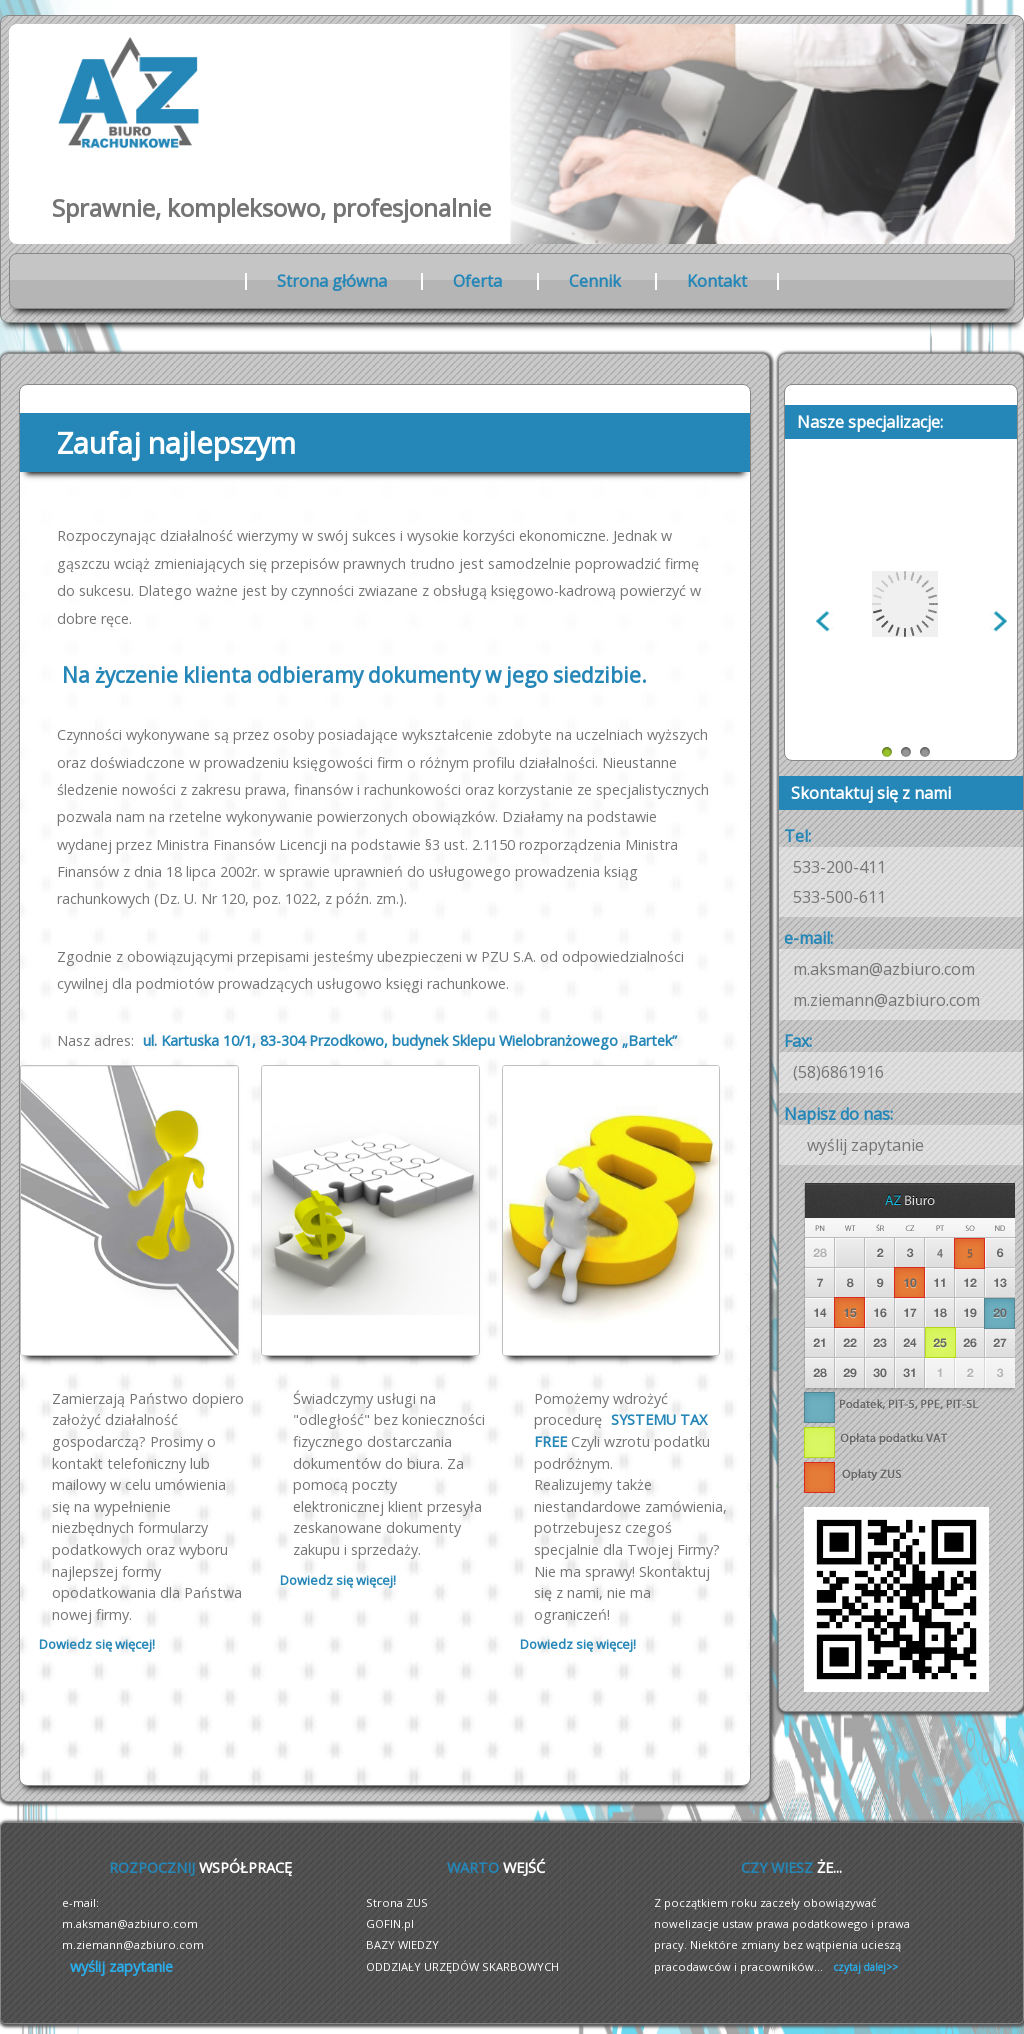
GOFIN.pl (390, 1923)
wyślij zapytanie (865, 1145)
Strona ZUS (397, 1902)
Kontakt (717, 281)
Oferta (477, 281)
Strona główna (332, 281)
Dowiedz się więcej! (97, 1644)
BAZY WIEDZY (402, 1944)
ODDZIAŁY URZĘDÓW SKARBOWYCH (462, 1966)
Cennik (595, 281)
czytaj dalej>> (866, 1967)
